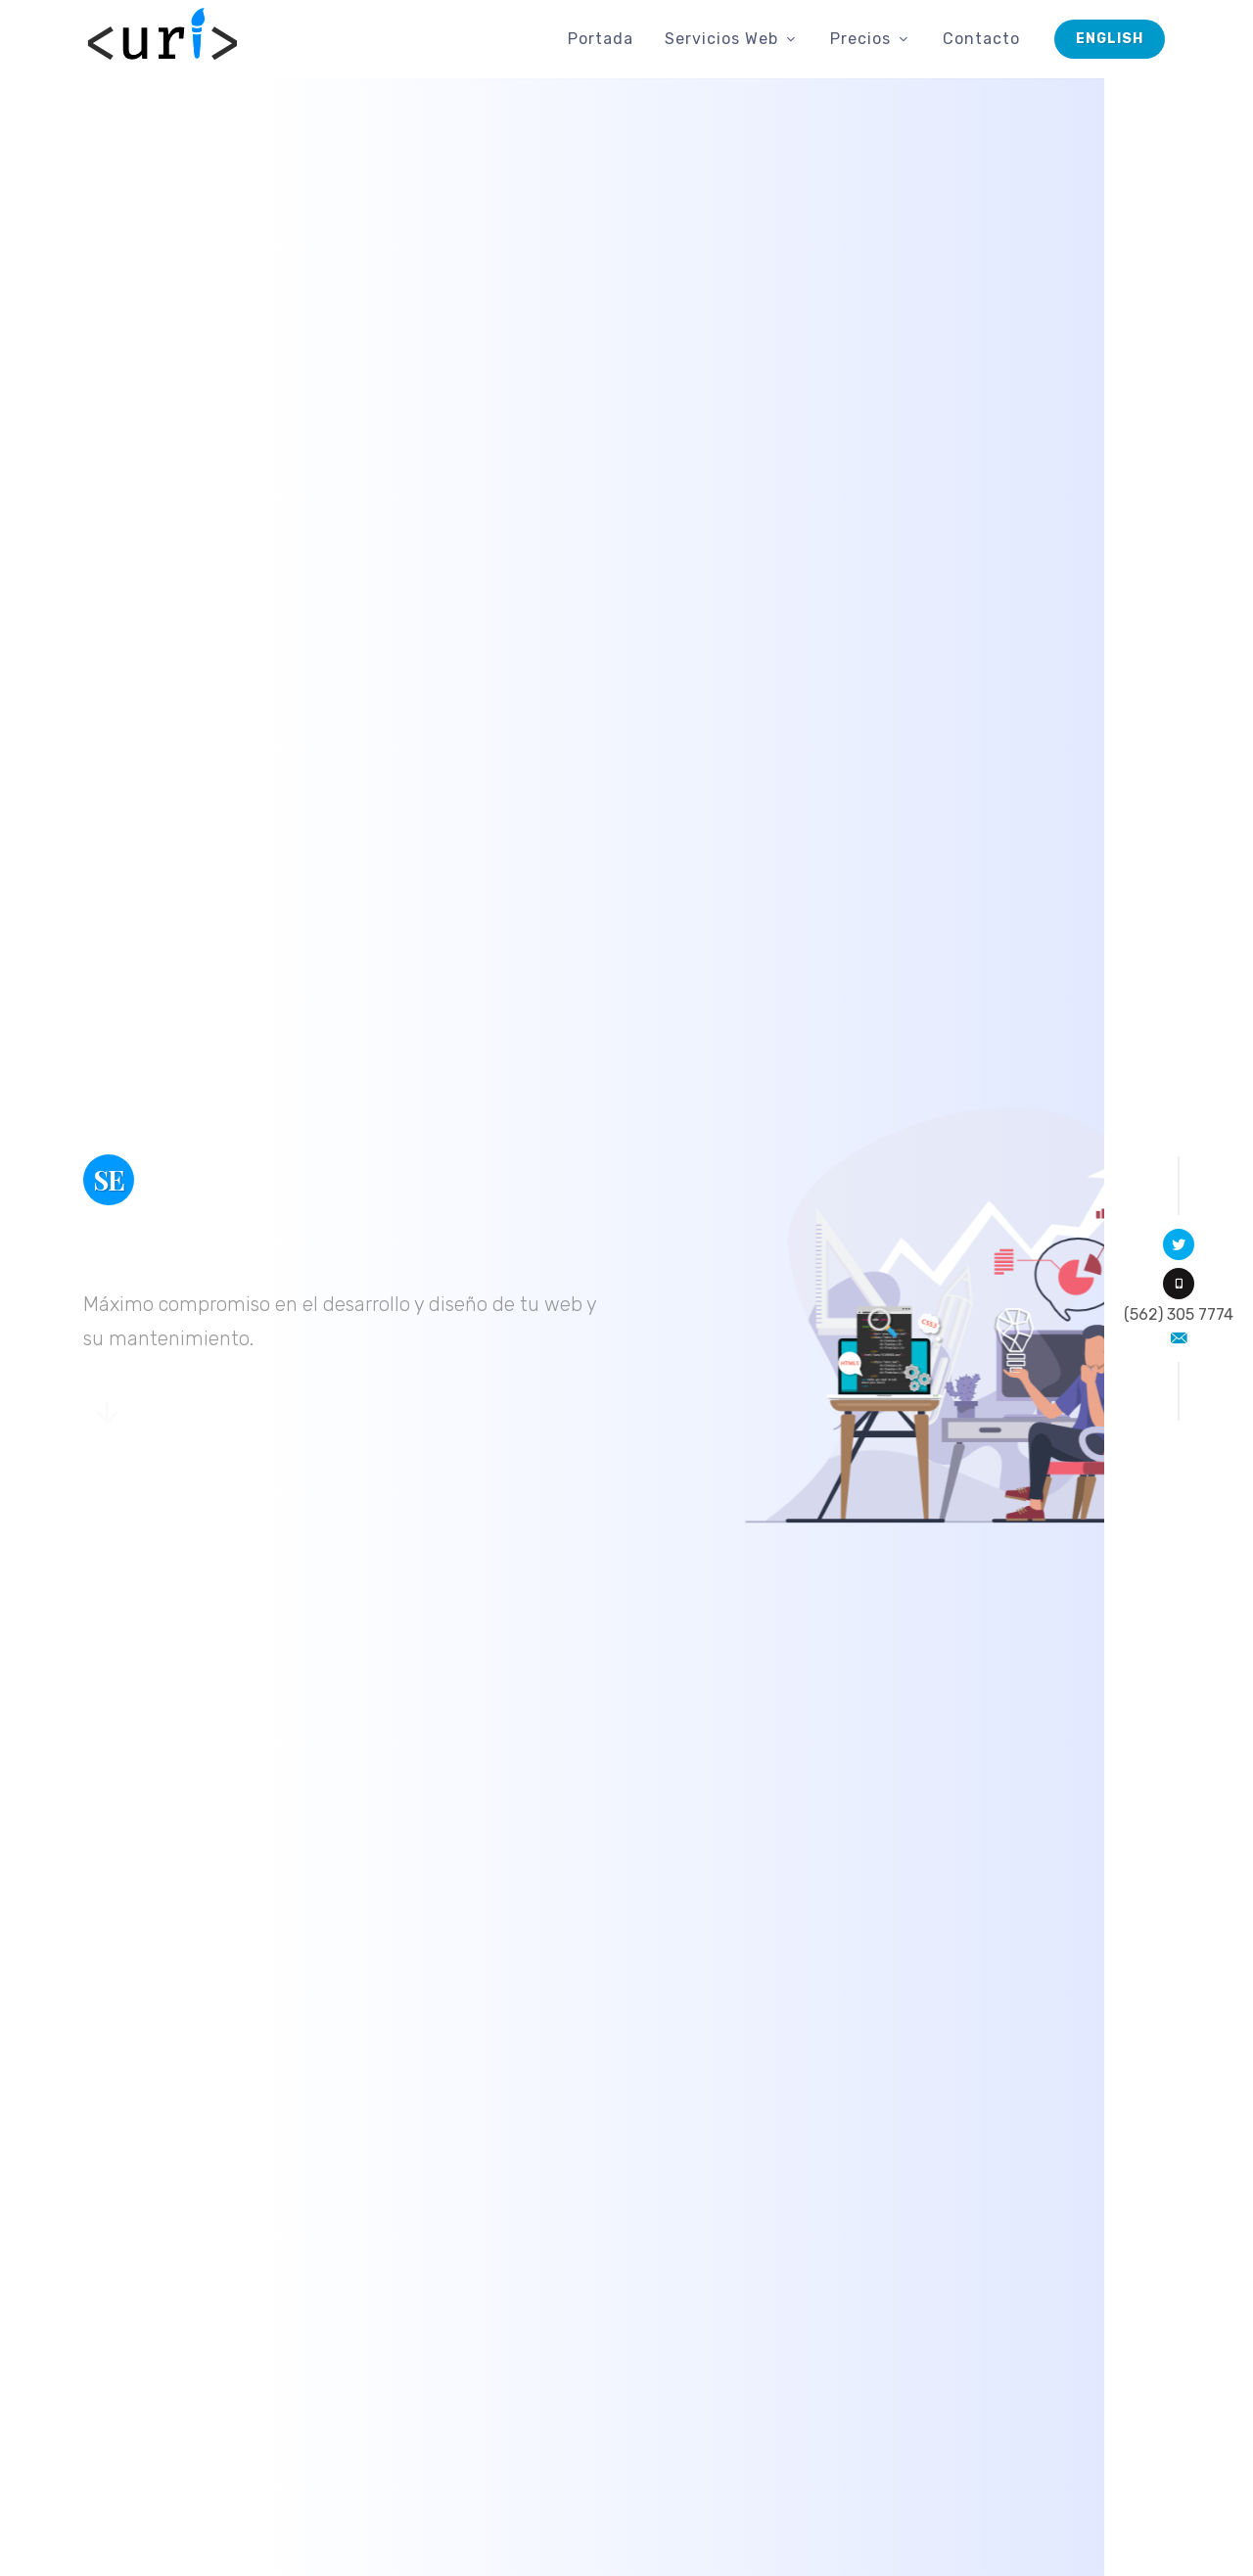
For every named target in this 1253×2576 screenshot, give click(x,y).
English (1109, 38)
